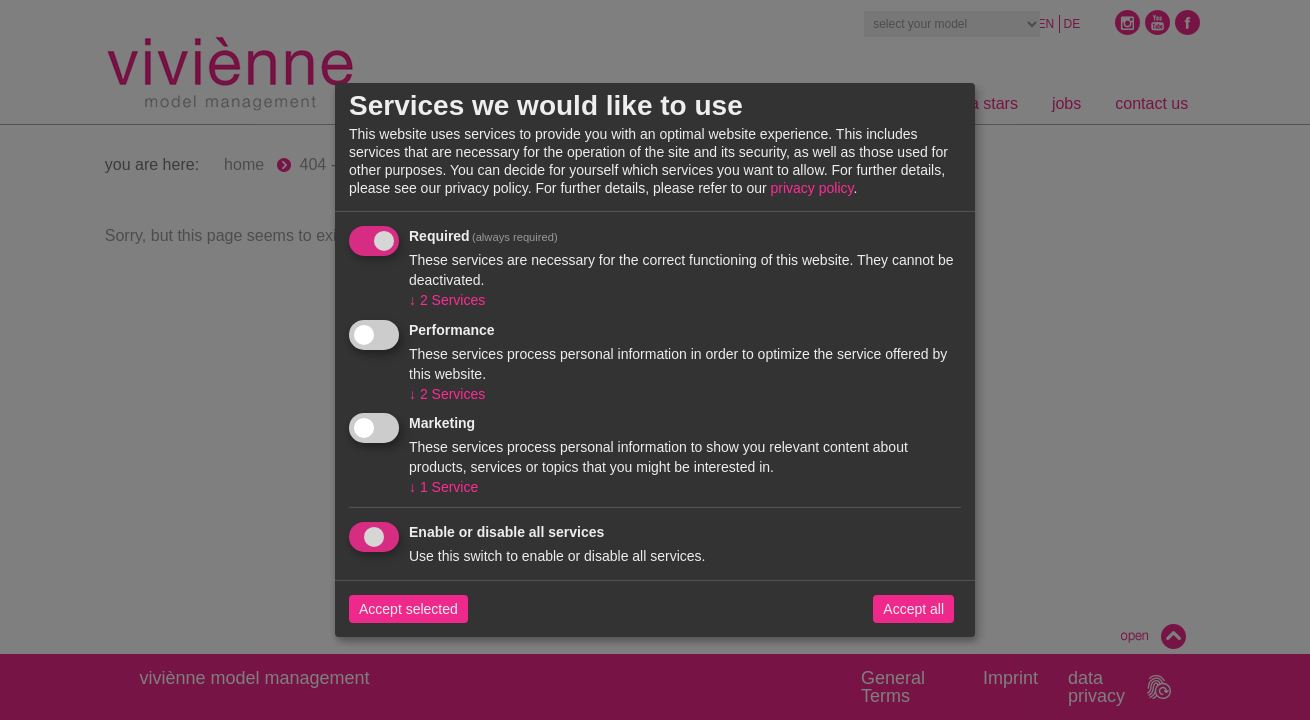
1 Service (443, 487)
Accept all (913, 609)
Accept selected (408, 609)
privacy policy (812, 188)
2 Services (447, 300)
